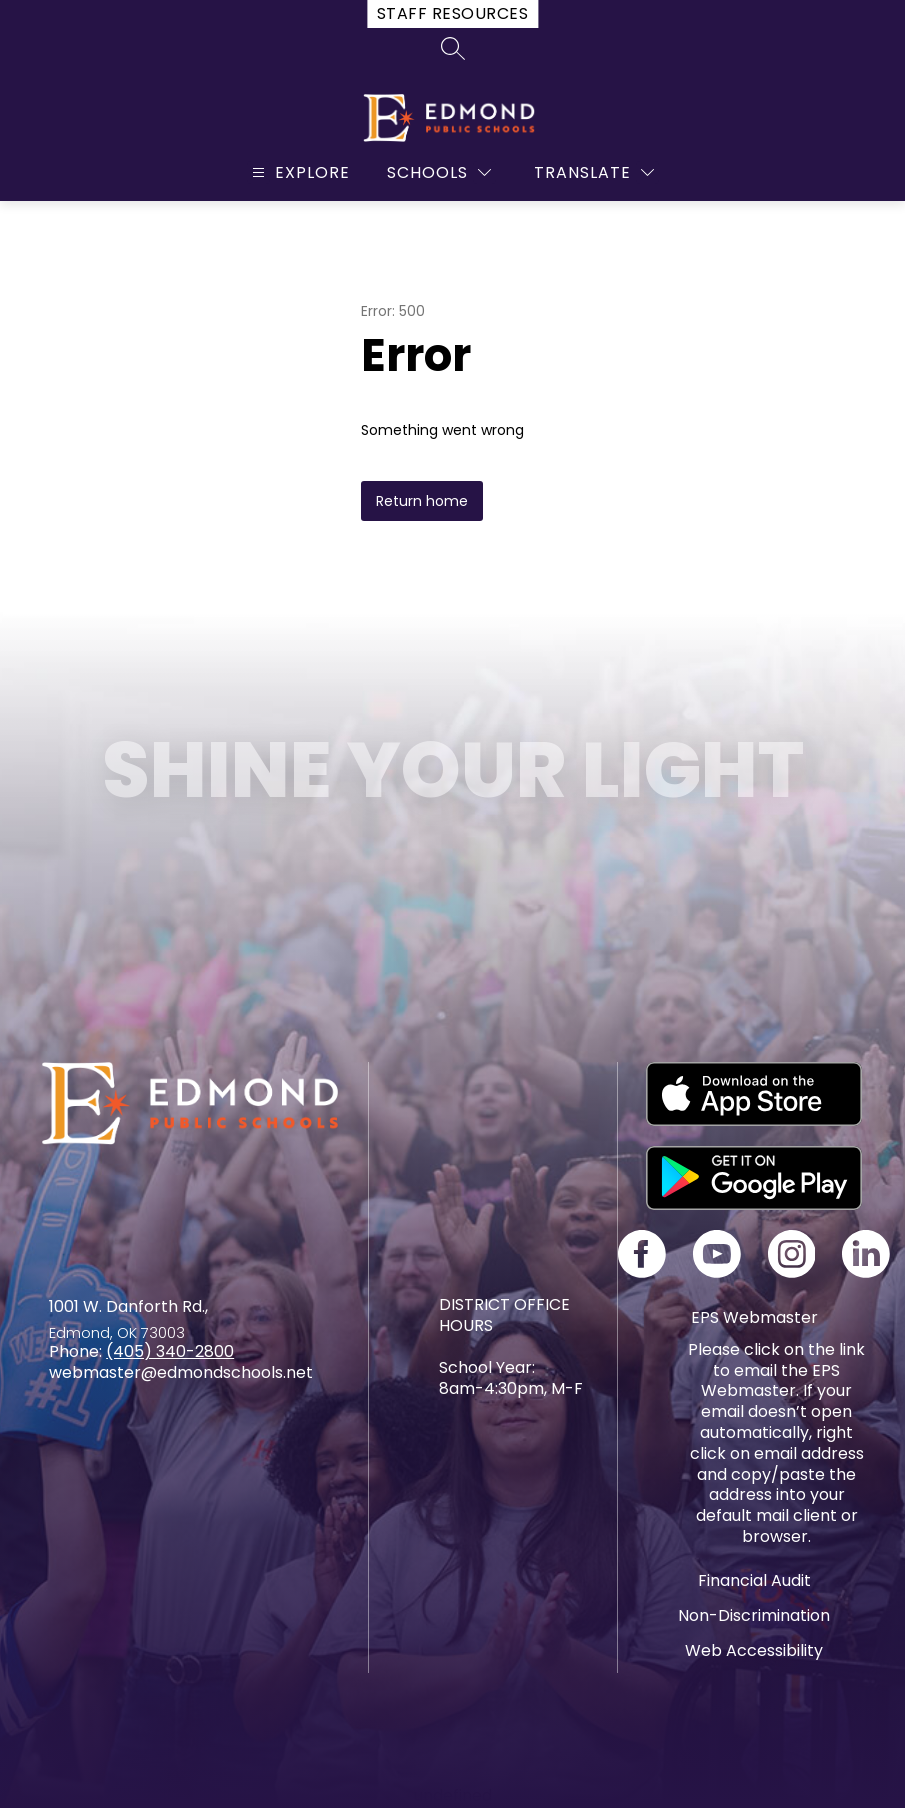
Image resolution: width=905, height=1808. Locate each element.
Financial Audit (754, 1580)
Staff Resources (452, 13)
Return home (422, 501)
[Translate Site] (594, 172)
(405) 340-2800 (170, 1351)
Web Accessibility (754, 1650)
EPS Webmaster (754, 1317)
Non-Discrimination (754, 1615)
